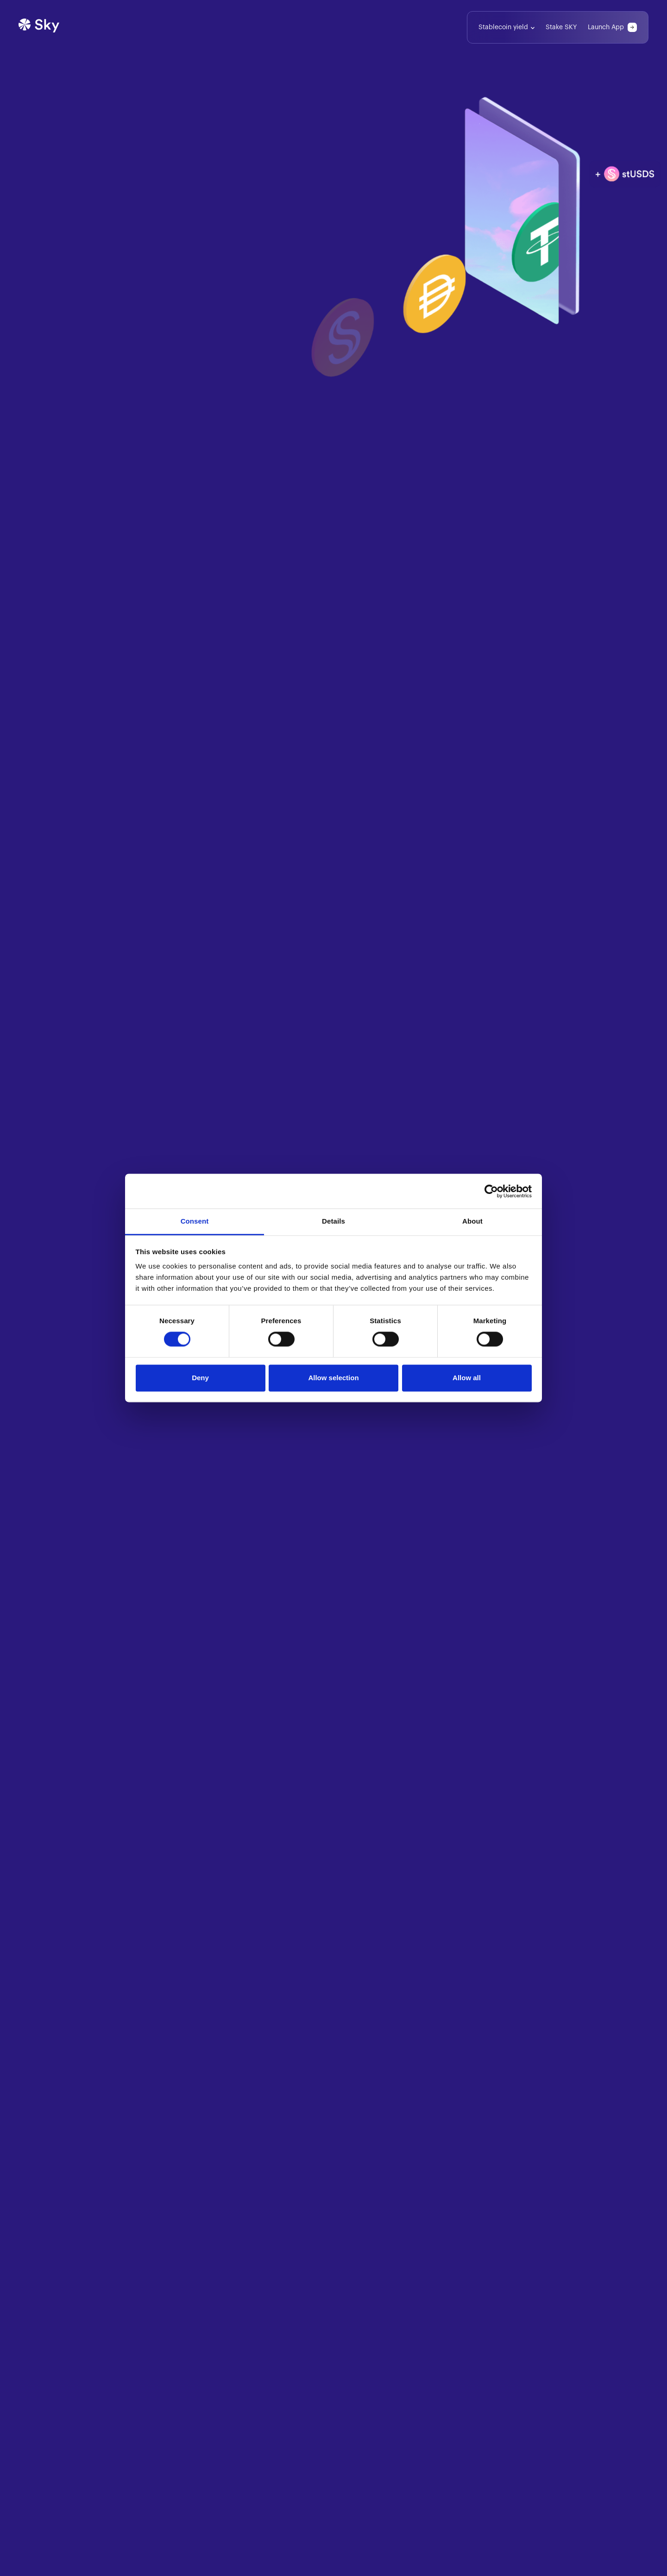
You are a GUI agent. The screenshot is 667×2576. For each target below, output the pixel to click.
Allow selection (333, 1378)
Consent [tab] (195, 1221)
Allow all (467, 1378)
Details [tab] (333, 1221)
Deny (200, 1378)
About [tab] (472, 1221)
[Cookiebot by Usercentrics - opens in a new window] (491, 1191)
